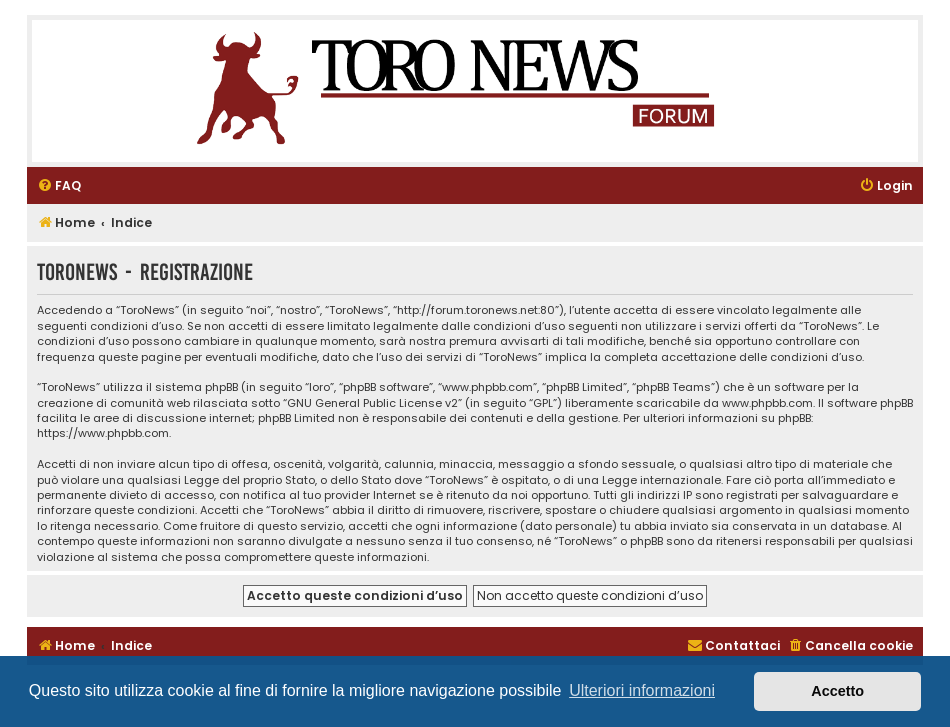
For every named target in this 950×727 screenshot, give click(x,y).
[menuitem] (59, 186)
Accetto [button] (837, 691)
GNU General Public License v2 (372, 403)
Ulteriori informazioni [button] (642, 690)
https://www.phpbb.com (103, 433)
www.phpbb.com (767, 403)
